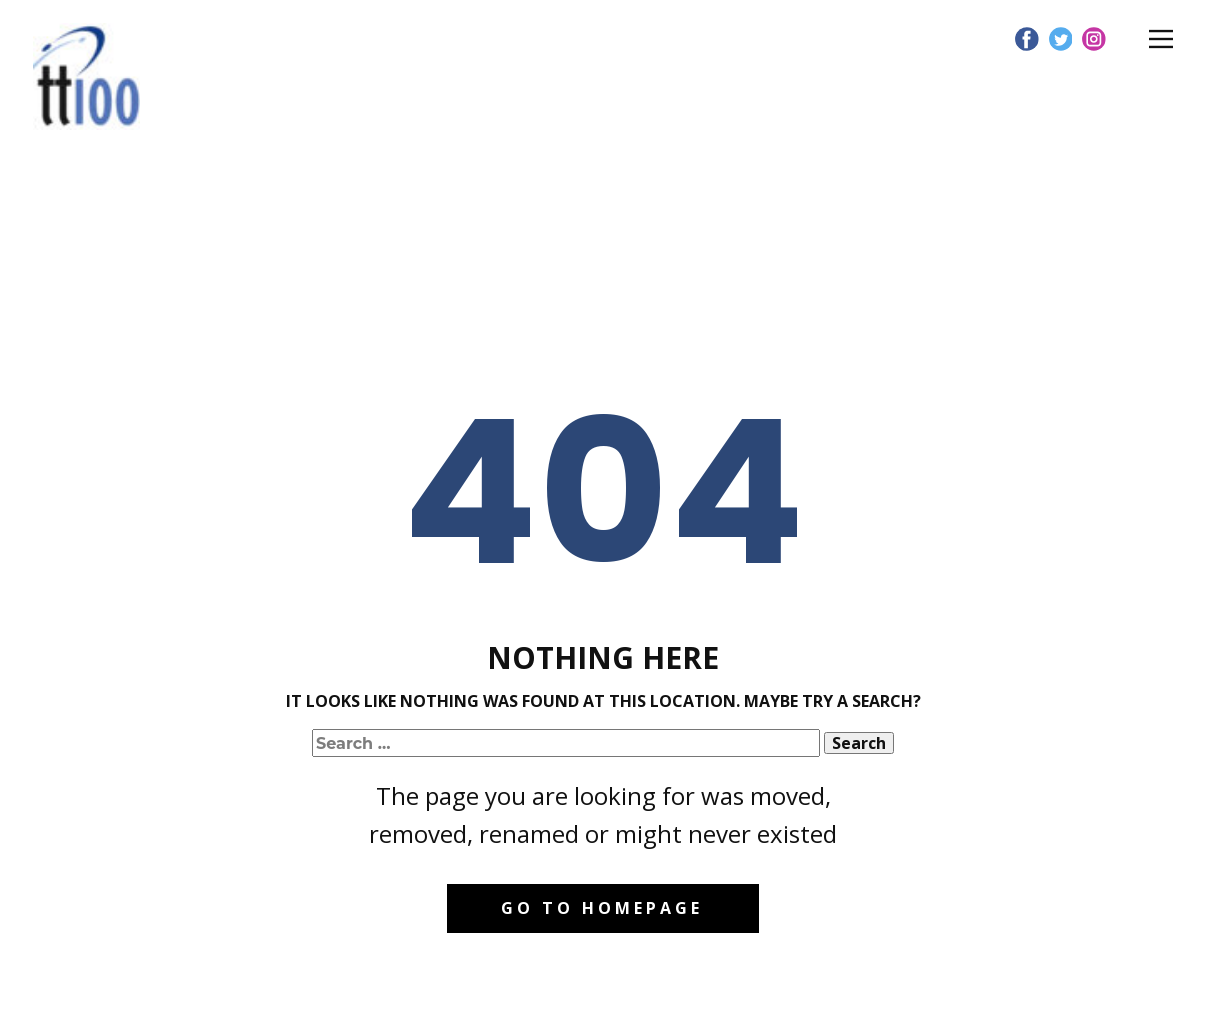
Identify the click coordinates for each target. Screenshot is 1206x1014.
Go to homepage (602, 908)
